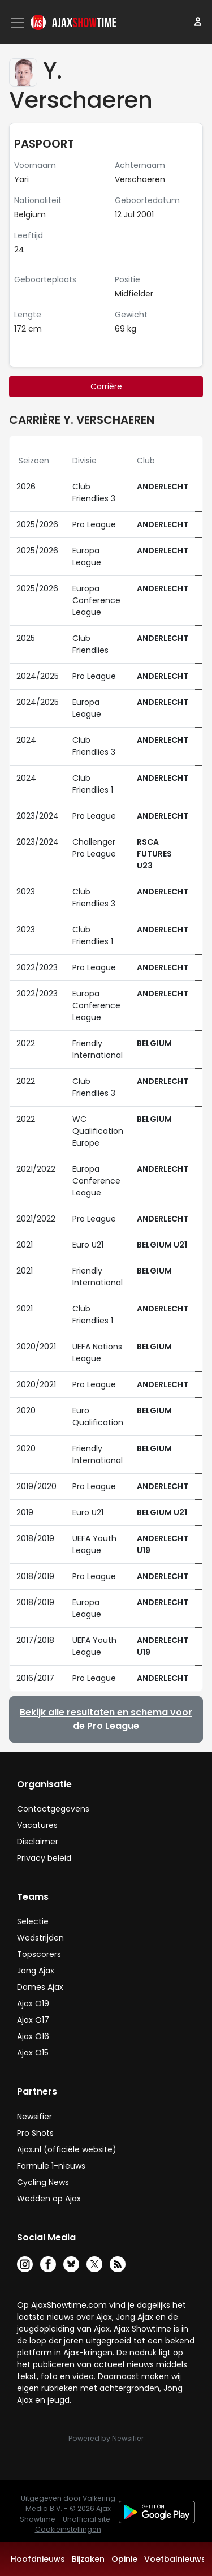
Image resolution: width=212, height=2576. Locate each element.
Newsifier (34, 2116)
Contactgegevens (53, 1808)
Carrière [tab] (106, 386)
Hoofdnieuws (38, 2559)
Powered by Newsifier (106, 2438)
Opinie (124, 2559)
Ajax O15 (33, 2052)
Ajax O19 (33, 2003)
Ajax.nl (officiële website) (66, 2149)
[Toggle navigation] (18, 22)
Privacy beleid (44, 1858)
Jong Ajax (35, 1970)
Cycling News (43, 2182)
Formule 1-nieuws (51, 2165)
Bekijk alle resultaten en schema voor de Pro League (106, 1719)
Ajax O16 (33, 2036)
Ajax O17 (33, 2019)
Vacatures (37, 1825)
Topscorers (39, 1954)
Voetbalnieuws (175, 2559)
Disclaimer (37, 1841)
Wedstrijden (40, 1937)
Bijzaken (88, 2559)
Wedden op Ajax (49, 2198)
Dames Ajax (40, 1987)
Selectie (33, 1921)
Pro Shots (35, 2133)
